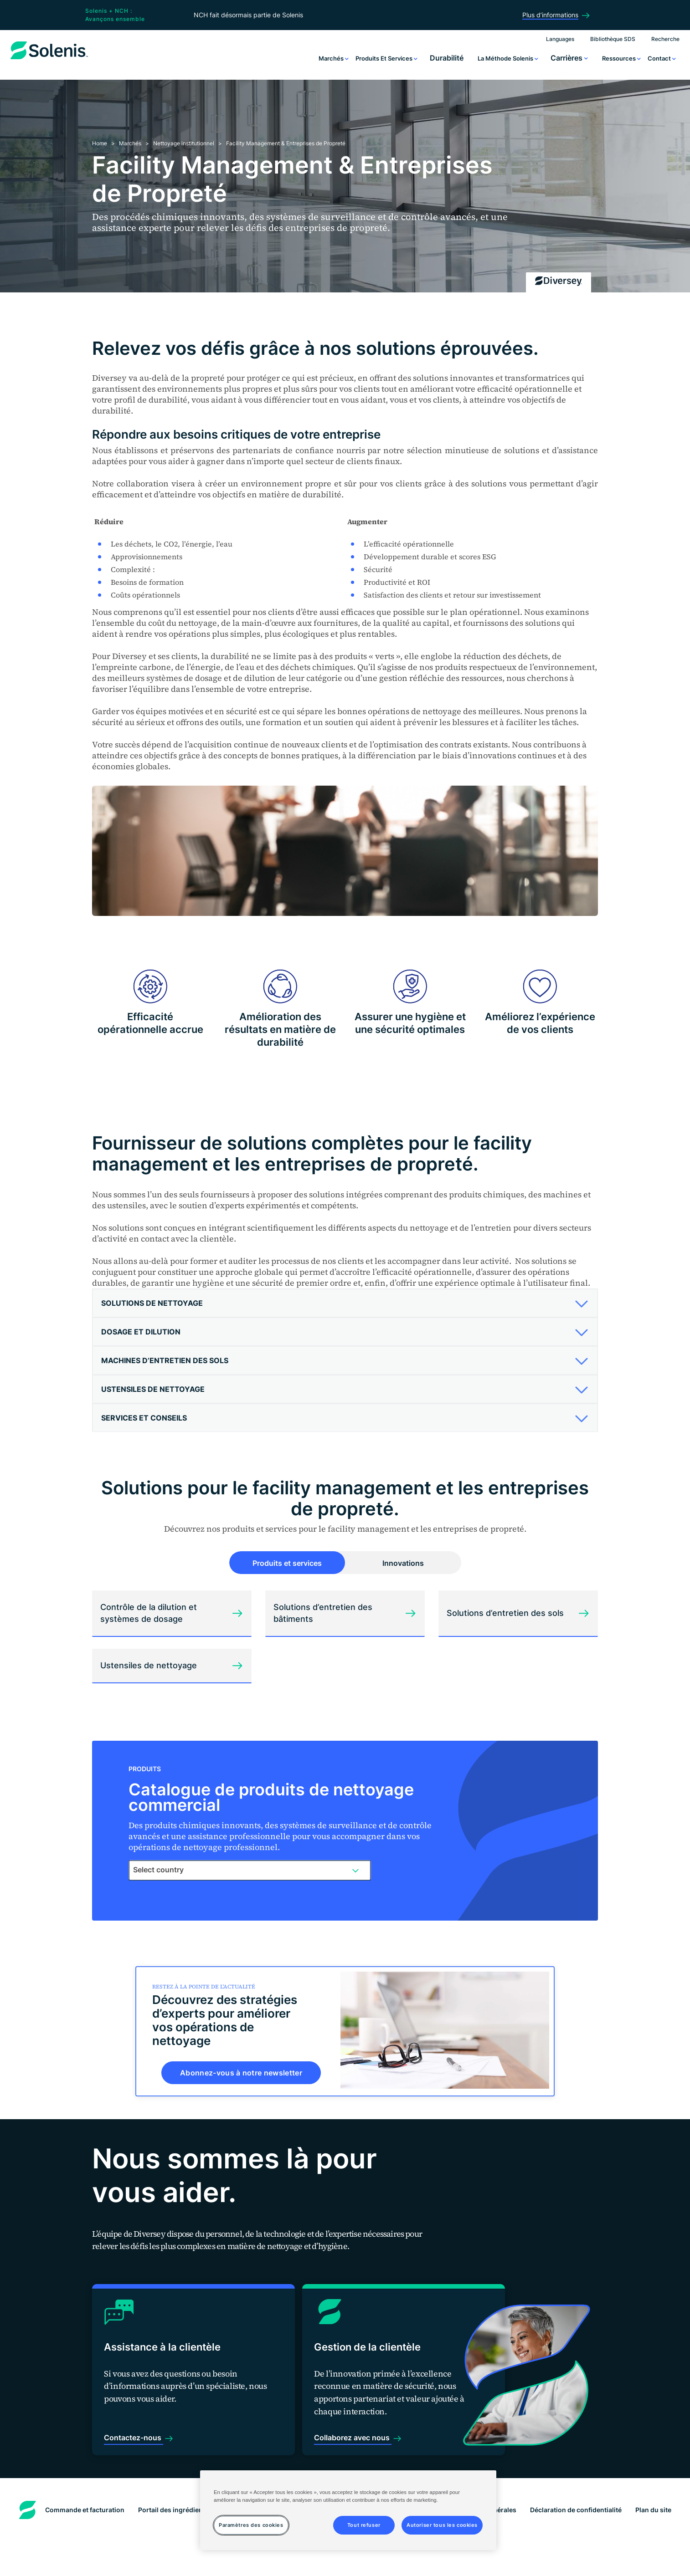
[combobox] (250, 1870)
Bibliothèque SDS (612, 39)
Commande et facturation (84, 2478)
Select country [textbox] (158, 1869)
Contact (662, 58)
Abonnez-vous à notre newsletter (241, 2072)
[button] (341, 1303)
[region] (348, 2510)
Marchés (334, 58)
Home (99, 143)
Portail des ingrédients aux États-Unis (197, 2478)
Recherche (665, 39)
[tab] (345, 1303)
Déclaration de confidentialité (576, 2478)
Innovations (403, 1563)
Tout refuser (364, 2525)
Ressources (621, 58)
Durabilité (446, 57)
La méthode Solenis (508, 58)
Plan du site (653, 2478)
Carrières (569, 57)
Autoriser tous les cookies (442, 2525)
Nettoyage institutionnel (183, 143)
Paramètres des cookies (345, 2560)
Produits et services (386, 58)
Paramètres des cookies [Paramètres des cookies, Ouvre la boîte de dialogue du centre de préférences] (251, 2525)
